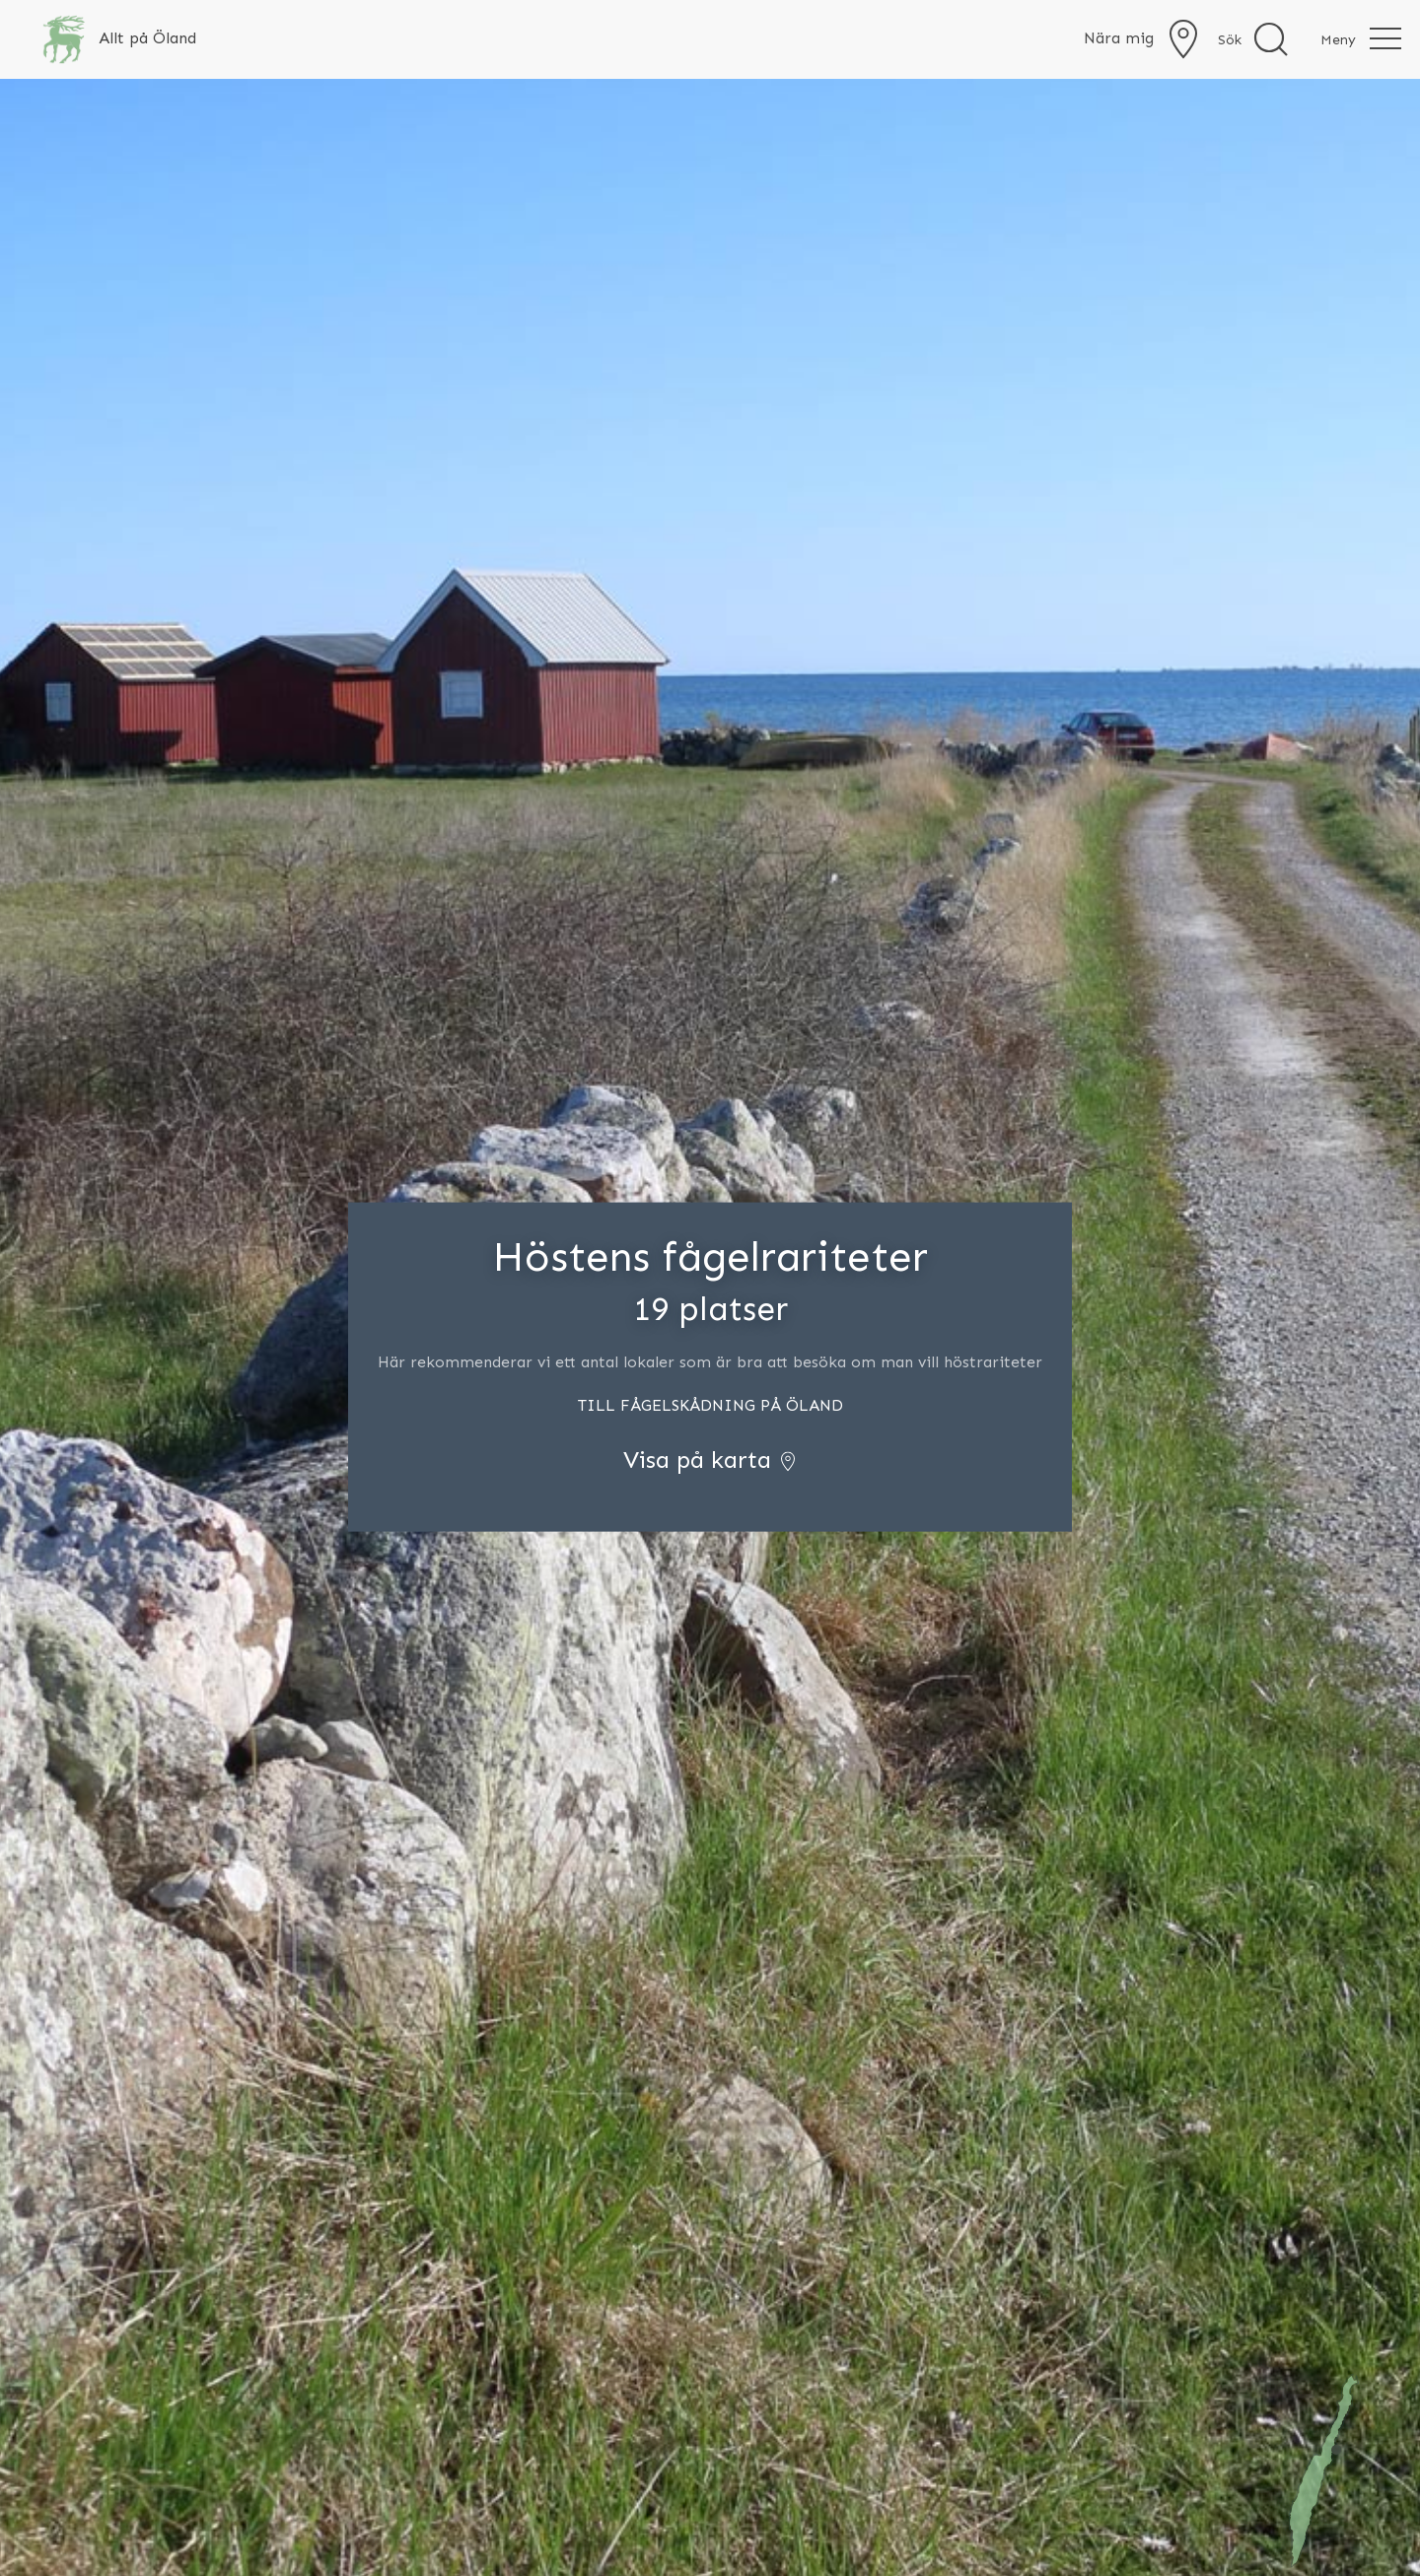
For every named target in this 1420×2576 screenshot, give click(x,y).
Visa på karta (710, 1459)
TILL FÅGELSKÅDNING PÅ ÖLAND (710, 1405)
